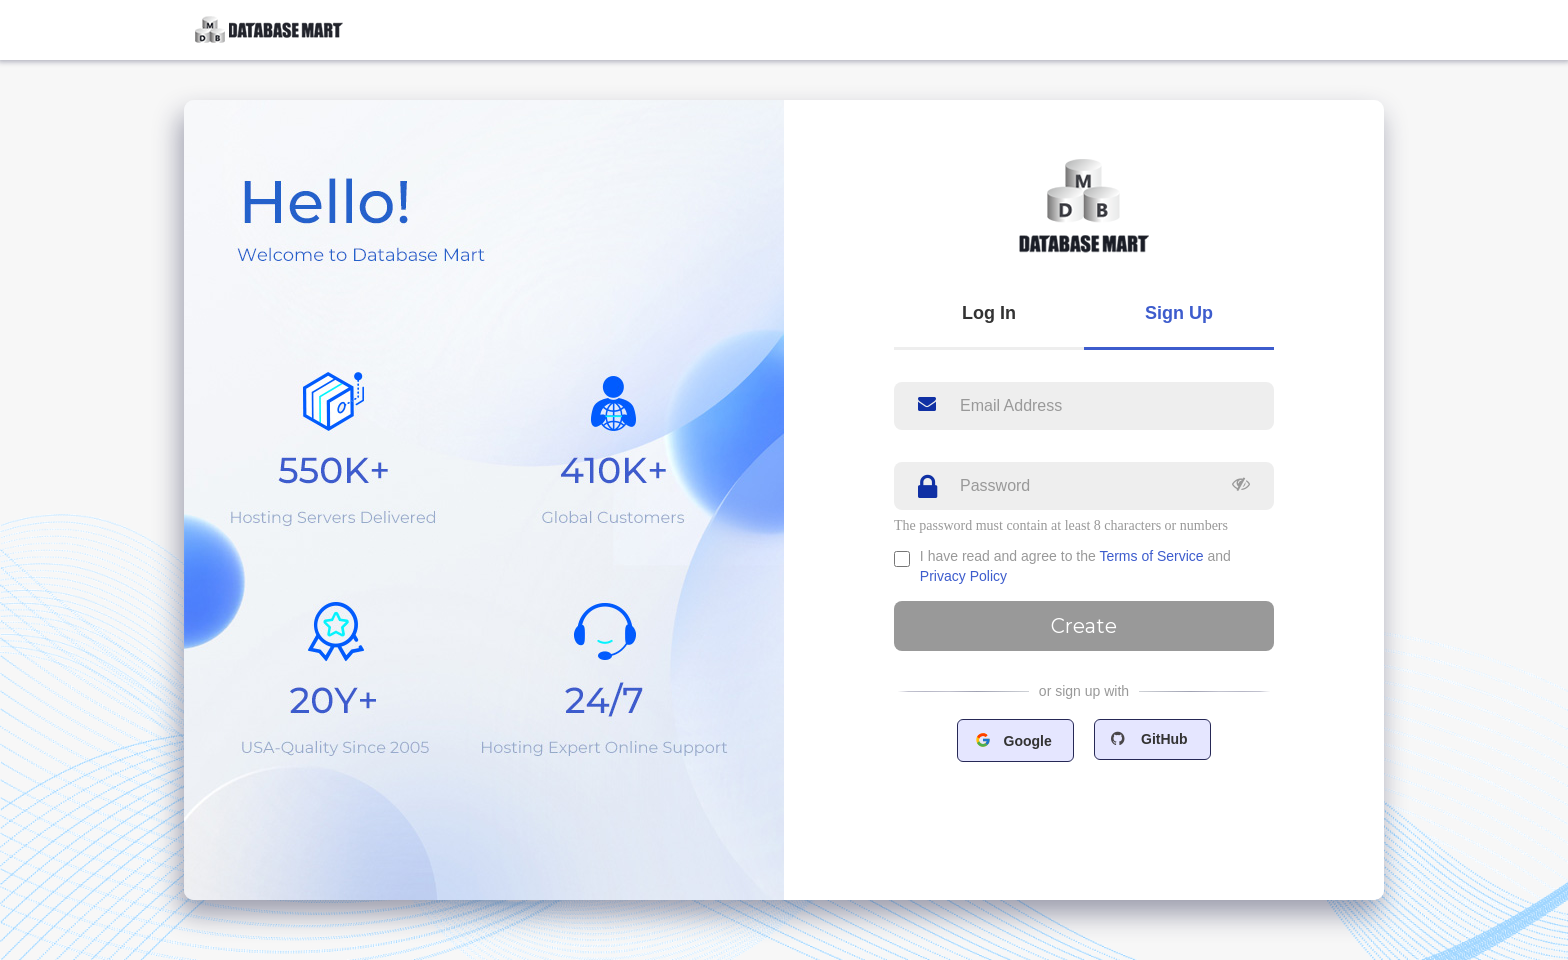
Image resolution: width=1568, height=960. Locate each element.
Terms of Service (1151, 556)
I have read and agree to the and (1075, 566)
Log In (989, 313)
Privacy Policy (963, 576)
